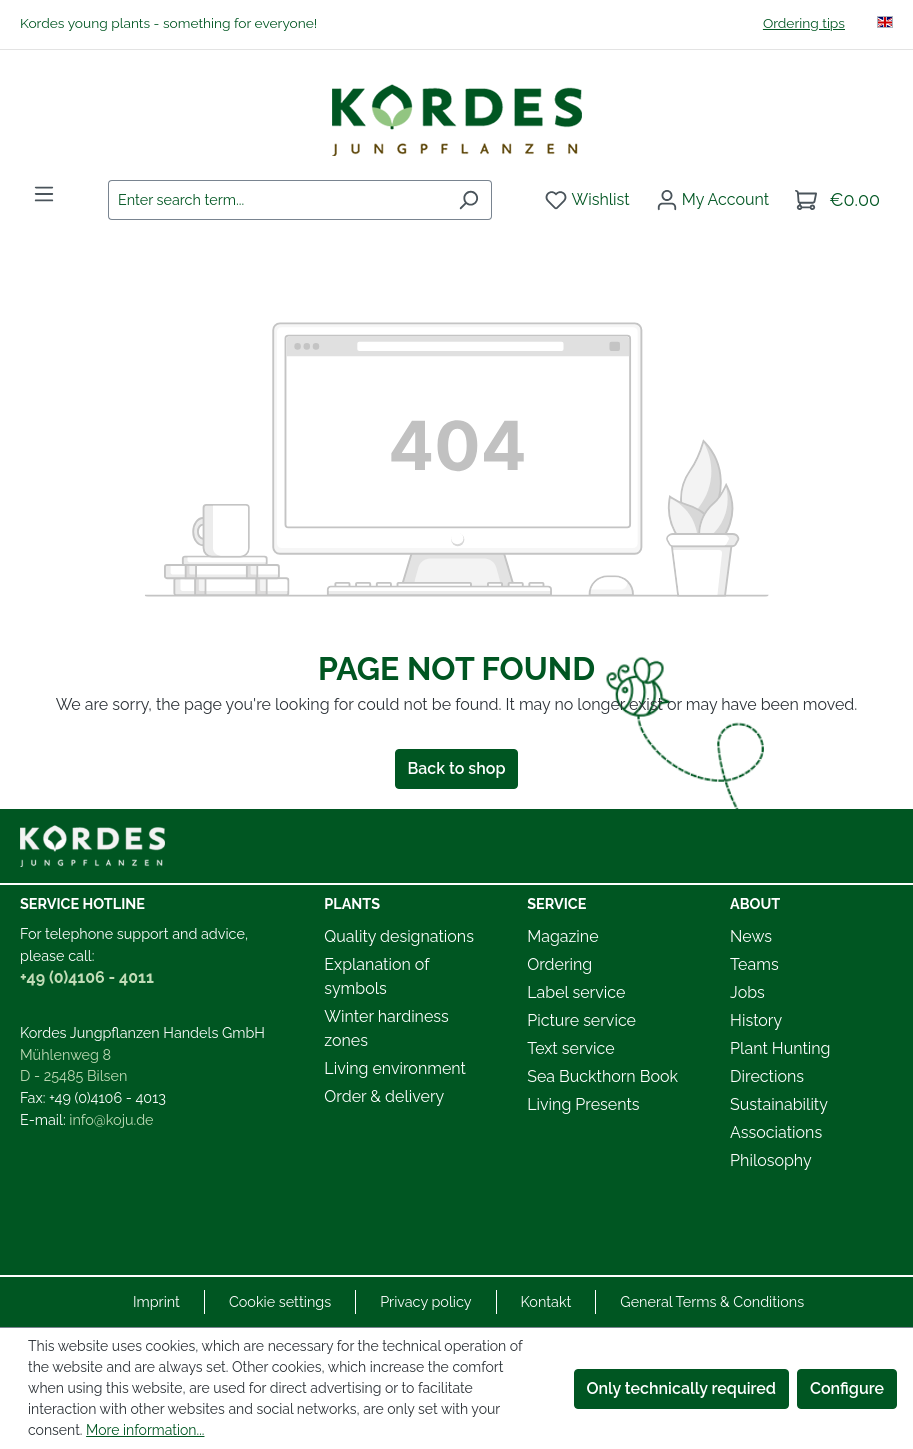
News (751, 936)
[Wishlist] (587, 200)
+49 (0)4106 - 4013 (107, 1097)
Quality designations (399, 936)
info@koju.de (111, 1119)
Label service (576, 992)
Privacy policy (425, 1301)
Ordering (559, 964)
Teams (754, 964)
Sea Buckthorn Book (602, 1076)
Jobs (747, 992)
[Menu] (44, 194)
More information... (145, 1430)
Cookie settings (280, 1301)
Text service (570, 1048)
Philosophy (771, 1160)
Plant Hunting (780, 1048)
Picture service (581, 1020)
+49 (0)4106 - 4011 (87, 977)
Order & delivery (384, 1096)
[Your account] (712, 200)
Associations (776, 1132)
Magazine (562, 936)
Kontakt (546, 1301)
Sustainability (779, 1104)
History (756, 1020)
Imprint (156, 1301)
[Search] (468, 200)
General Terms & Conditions (712, 1301)
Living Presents (583, 1104)
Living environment (395, 1068)
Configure (847, 1388)
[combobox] (277, 200)
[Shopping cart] (837, 200)
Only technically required (682, 1388)
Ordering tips (804, 23)
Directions (767, 1076)
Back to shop (457, 768)
